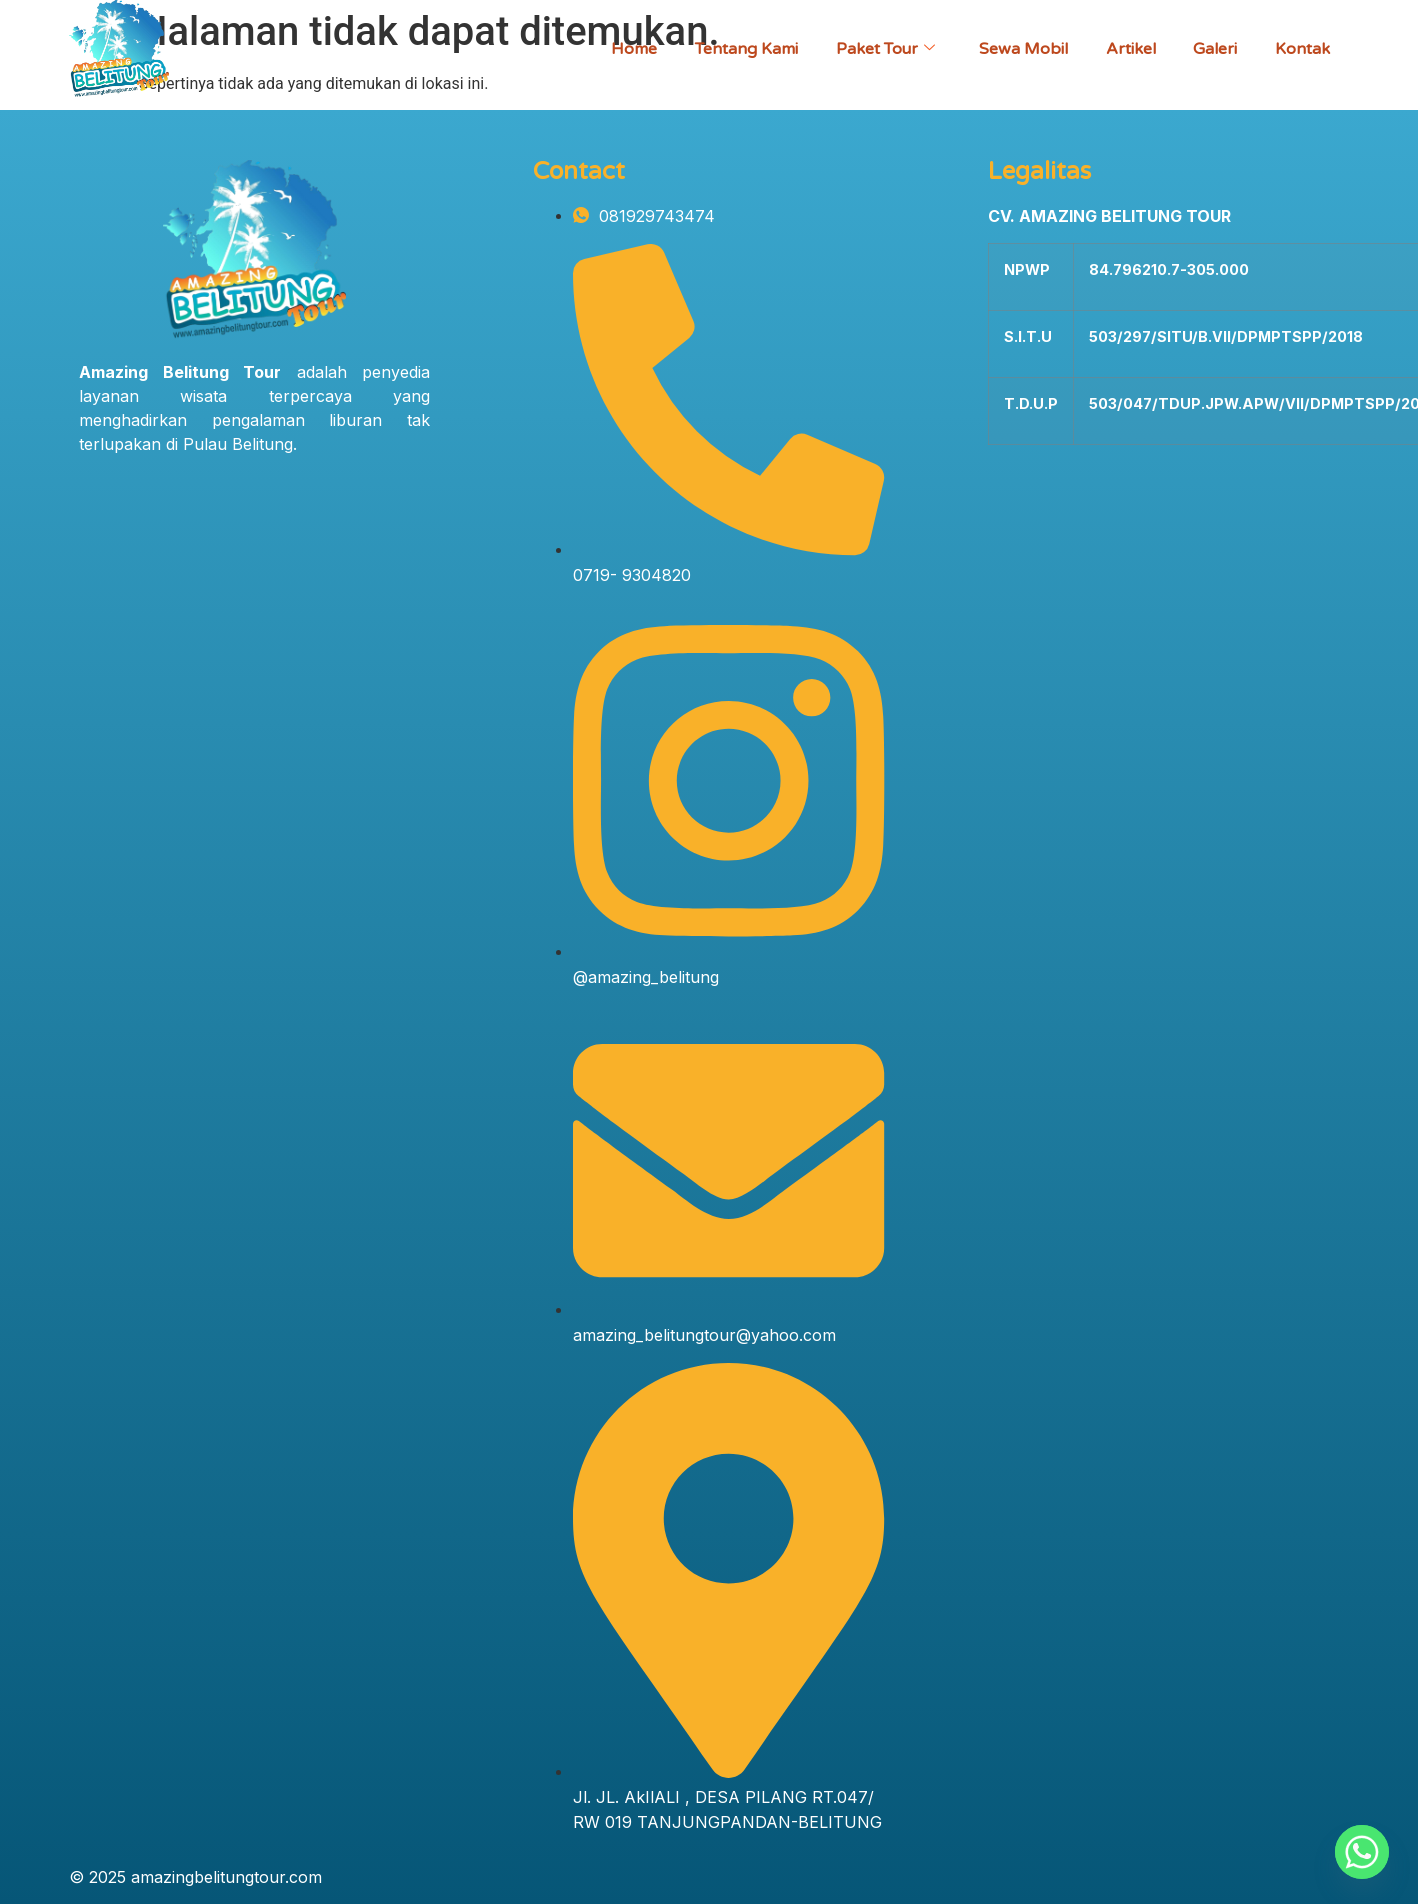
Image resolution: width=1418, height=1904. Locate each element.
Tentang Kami (734, 49)
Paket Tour (875, 49)
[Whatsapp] (1362, 1852)
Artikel (1125, 49)
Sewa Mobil (1015, 49)
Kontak (1301, 49)
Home (620, 49)
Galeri (1212, 49)
